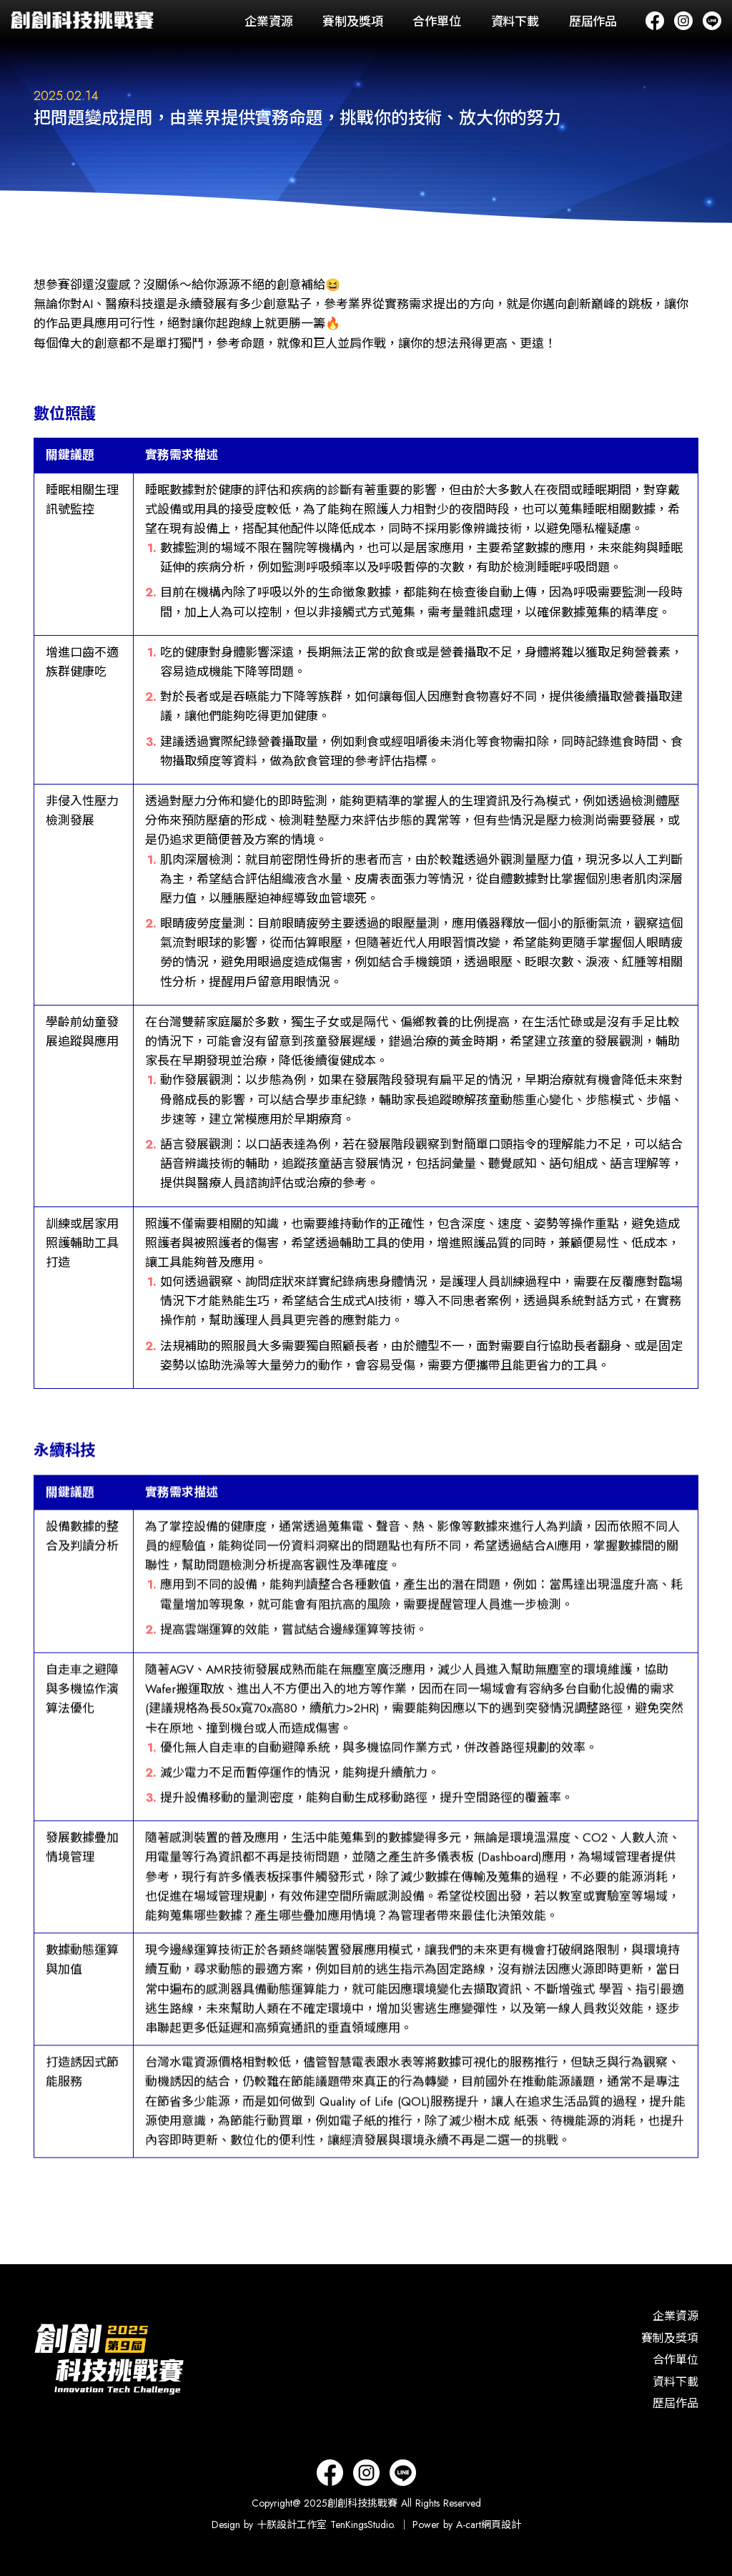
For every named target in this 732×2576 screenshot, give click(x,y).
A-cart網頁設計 (488, 2524)
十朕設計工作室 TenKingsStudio (325, 2524)
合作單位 (436, 21)
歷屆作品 (593, 21)
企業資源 (268, 21)
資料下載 (515, 21)
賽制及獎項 (352, 21)
